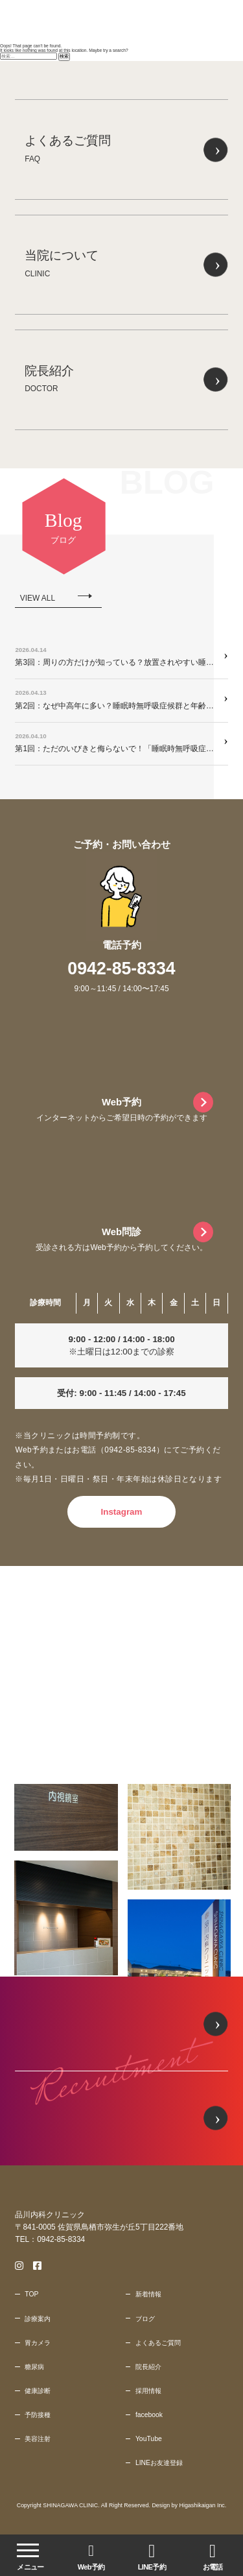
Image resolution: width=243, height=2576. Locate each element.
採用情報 (148, 2390)
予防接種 (38, 2414)
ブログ (145, 2318)
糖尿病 (34, 2366)
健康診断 (38, 2390)
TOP (31, 2294)
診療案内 (38, 2318)
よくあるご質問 (158, 2342)
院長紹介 (148, 2366)
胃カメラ (38, 2342)
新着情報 (148, 2294)
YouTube (148, 2438)
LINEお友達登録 (159, 2462)
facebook (149, 2414)
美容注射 (38, 2438)
